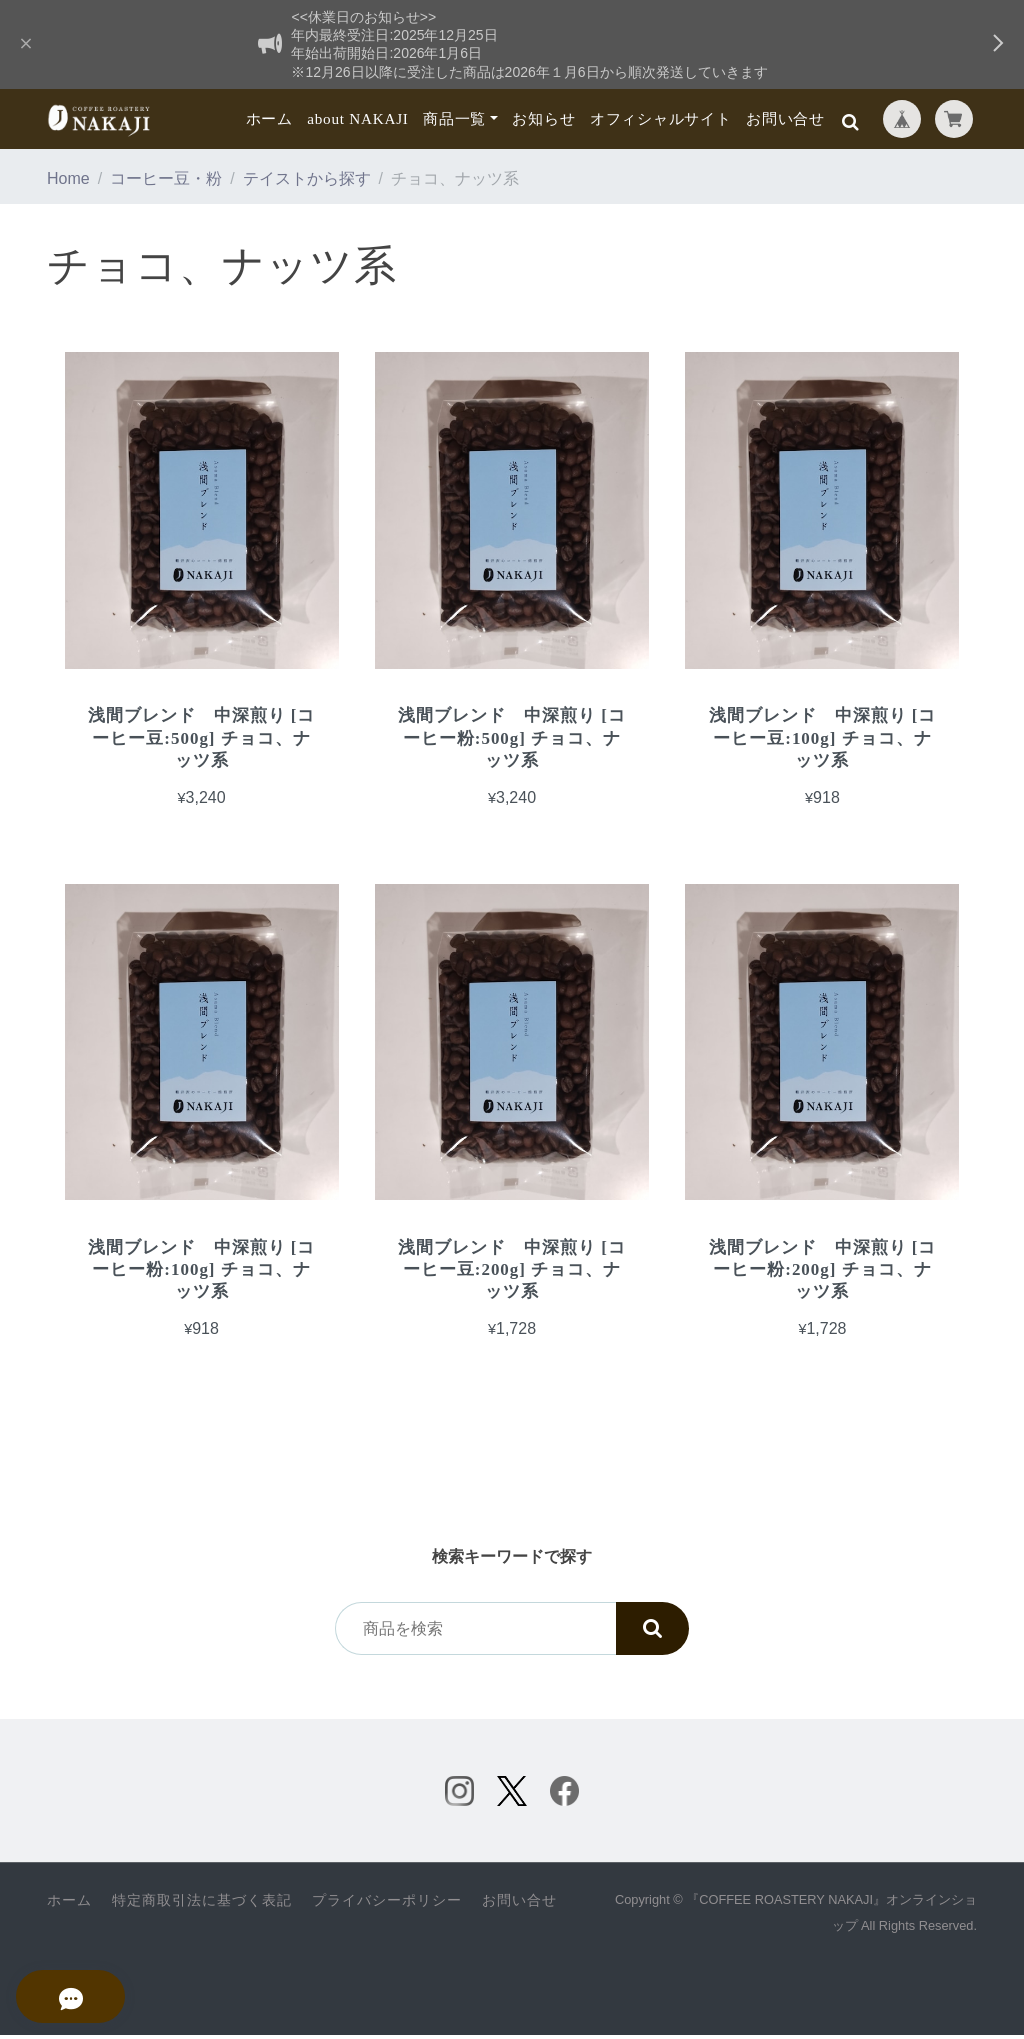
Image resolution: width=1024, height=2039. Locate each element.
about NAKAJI (358, 118)
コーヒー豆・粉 (166, 178)
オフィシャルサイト (661, 118)
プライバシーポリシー (387, 1904)
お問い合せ (785, 118)
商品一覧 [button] (454, 118)
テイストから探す (307, 178)
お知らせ (543, 118)
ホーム (269, 118)
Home (68, 178)
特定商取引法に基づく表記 (202, 1904)
